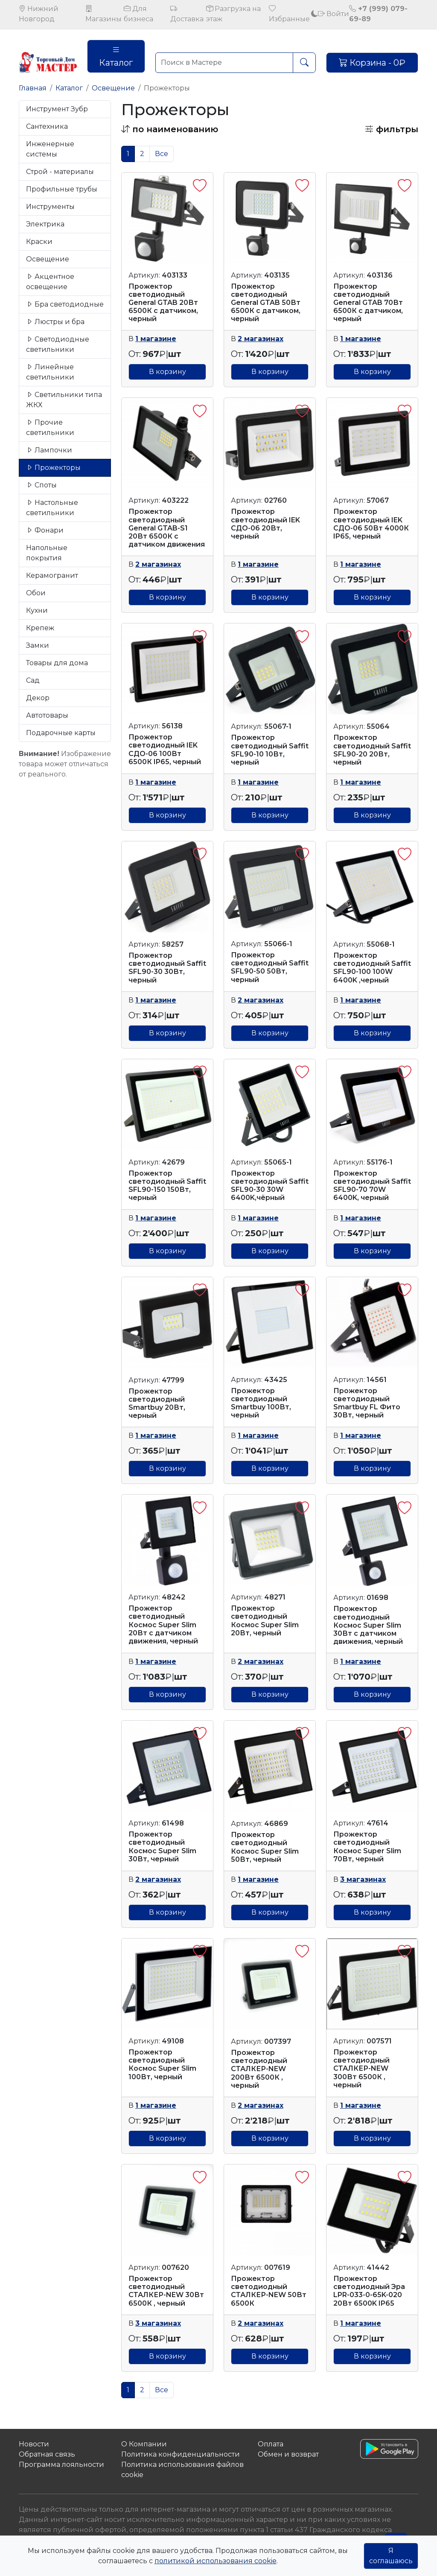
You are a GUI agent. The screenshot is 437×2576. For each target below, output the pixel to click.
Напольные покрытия (46, 553)
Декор (38, 698)
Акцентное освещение (50, 281)
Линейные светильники (50, 372)
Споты (41, 485)
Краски (39, 242)
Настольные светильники (52, 507)
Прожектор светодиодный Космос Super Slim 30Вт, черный (162, 1846)
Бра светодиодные (65, 304)
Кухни (37, 610)
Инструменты (50, 207)
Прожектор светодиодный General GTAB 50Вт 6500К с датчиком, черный (265, 302)
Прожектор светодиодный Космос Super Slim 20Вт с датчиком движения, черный (163, 1624)
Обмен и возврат (288, 2454)
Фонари (45, 530)
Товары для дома (57, 663)
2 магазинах (260, 339)
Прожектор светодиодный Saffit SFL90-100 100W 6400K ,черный (372, 967)
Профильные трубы (61, 189)
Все (161, 154)
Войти (333, 14)
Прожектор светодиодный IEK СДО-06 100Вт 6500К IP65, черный (164, 749)
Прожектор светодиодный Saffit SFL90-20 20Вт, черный (372, 749)
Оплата (270, 2444)
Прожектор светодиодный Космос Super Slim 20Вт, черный (265, 1620)
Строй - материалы (60, 172)
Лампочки (49, 450)
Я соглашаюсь (391, 2556)
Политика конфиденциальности (180, 2454)
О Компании (144, 2444)
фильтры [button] (391, 129)
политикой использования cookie (215, 2561)
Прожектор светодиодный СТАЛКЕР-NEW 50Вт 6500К (268, 2291)
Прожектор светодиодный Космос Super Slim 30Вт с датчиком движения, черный (368, 1625)
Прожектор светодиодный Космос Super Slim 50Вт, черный (265, 1847)
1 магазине (155, 339)
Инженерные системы (50, 149)
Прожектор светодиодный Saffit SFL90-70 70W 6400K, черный (372, 1185)
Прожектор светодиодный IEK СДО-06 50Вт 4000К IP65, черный (371, 523)
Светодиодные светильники (57, 344)
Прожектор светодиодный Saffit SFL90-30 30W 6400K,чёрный (270, 1185)
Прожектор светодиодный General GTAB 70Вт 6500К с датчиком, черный (368, 302)
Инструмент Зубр (57, 109)
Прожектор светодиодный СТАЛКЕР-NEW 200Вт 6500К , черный (259, 2069)
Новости (34, 2444)
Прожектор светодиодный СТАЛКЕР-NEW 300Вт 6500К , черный (361, 2068)
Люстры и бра (55, 322)
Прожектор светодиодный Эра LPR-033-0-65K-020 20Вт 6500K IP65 (369, 2291)
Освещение (113, 88)
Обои (36, 593)
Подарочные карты (61, 733)
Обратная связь (47, 2454)
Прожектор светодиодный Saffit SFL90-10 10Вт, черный (270, 749)
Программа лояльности (61, 2464)
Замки (37, 645)
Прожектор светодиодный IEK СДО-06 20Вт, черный (265, 523)
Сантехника (47, 126)
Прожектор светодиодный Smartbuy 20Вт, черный (156, 1403)
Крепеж (40, 628)
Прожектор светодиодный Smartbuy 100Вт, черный (261, 1403)
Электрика (45, 224)
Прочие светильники (50, 427)
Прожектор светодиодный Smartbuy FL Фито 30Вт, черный (366, 1403)
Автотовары (47, 715)
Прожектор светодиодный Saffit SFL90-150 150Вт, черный (167, 1185)
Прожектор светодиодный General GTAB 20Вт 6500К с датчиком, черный (163, 302)
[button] (169, 129)
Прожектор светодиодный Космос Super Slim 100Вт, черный (162, 2064)
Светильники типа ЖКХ (64, 400)
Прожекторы (53, 468)
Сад (33, 680)
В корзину (167, 372)
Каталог (116, 56)
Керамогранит (52, 575)
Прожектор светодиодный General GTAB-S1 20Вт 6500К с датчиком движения (166, 527)
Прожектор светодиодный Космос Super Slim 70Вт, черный (367, 1846)
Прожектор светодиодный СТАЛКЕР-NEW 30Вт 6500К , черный (166, 2291)
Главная (33, 88)
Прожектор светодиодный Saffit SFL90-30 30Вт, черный (167, 967)
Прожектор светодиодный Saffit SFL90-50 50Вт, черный (270, 967)
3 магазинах (363, 1879)
